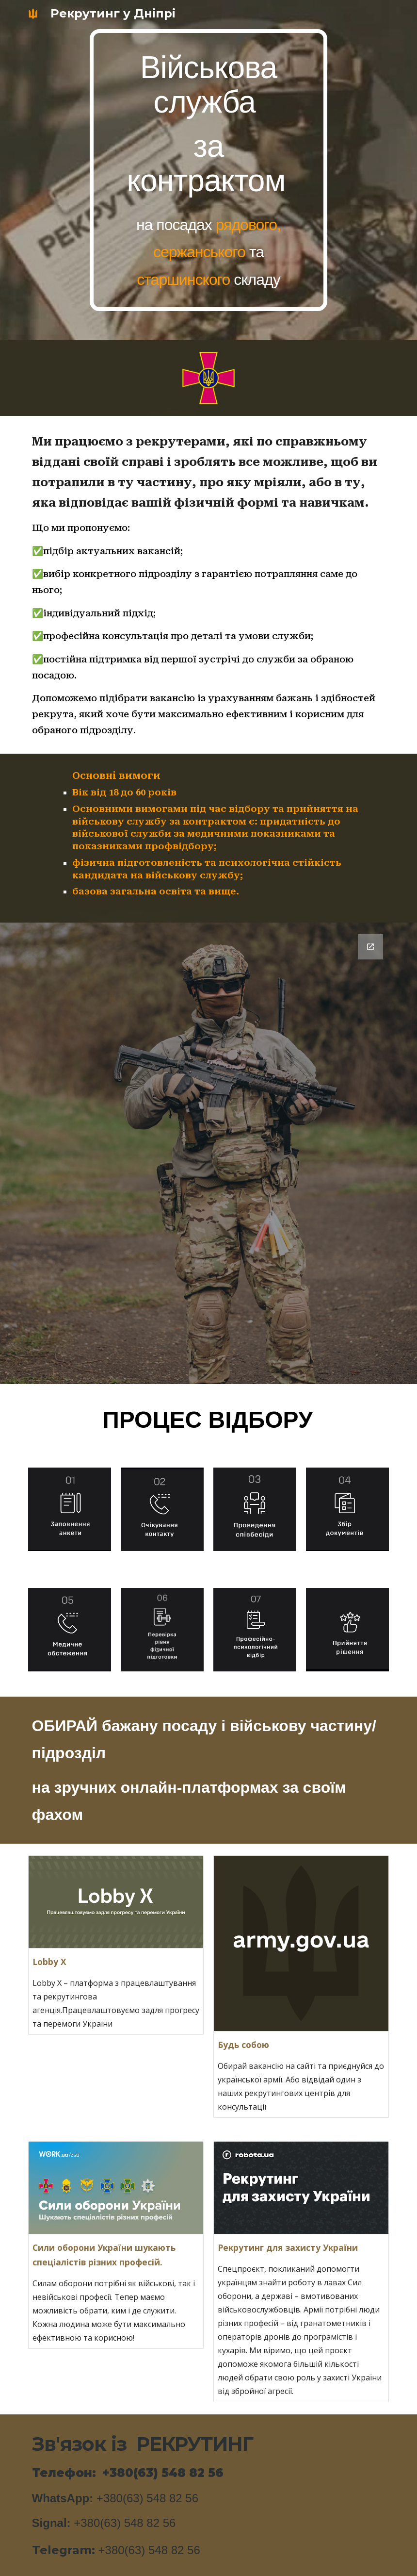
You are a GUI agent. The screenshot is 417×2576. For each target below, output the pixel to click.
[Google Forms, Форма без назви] (208, 1153)
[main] (208, 170)
